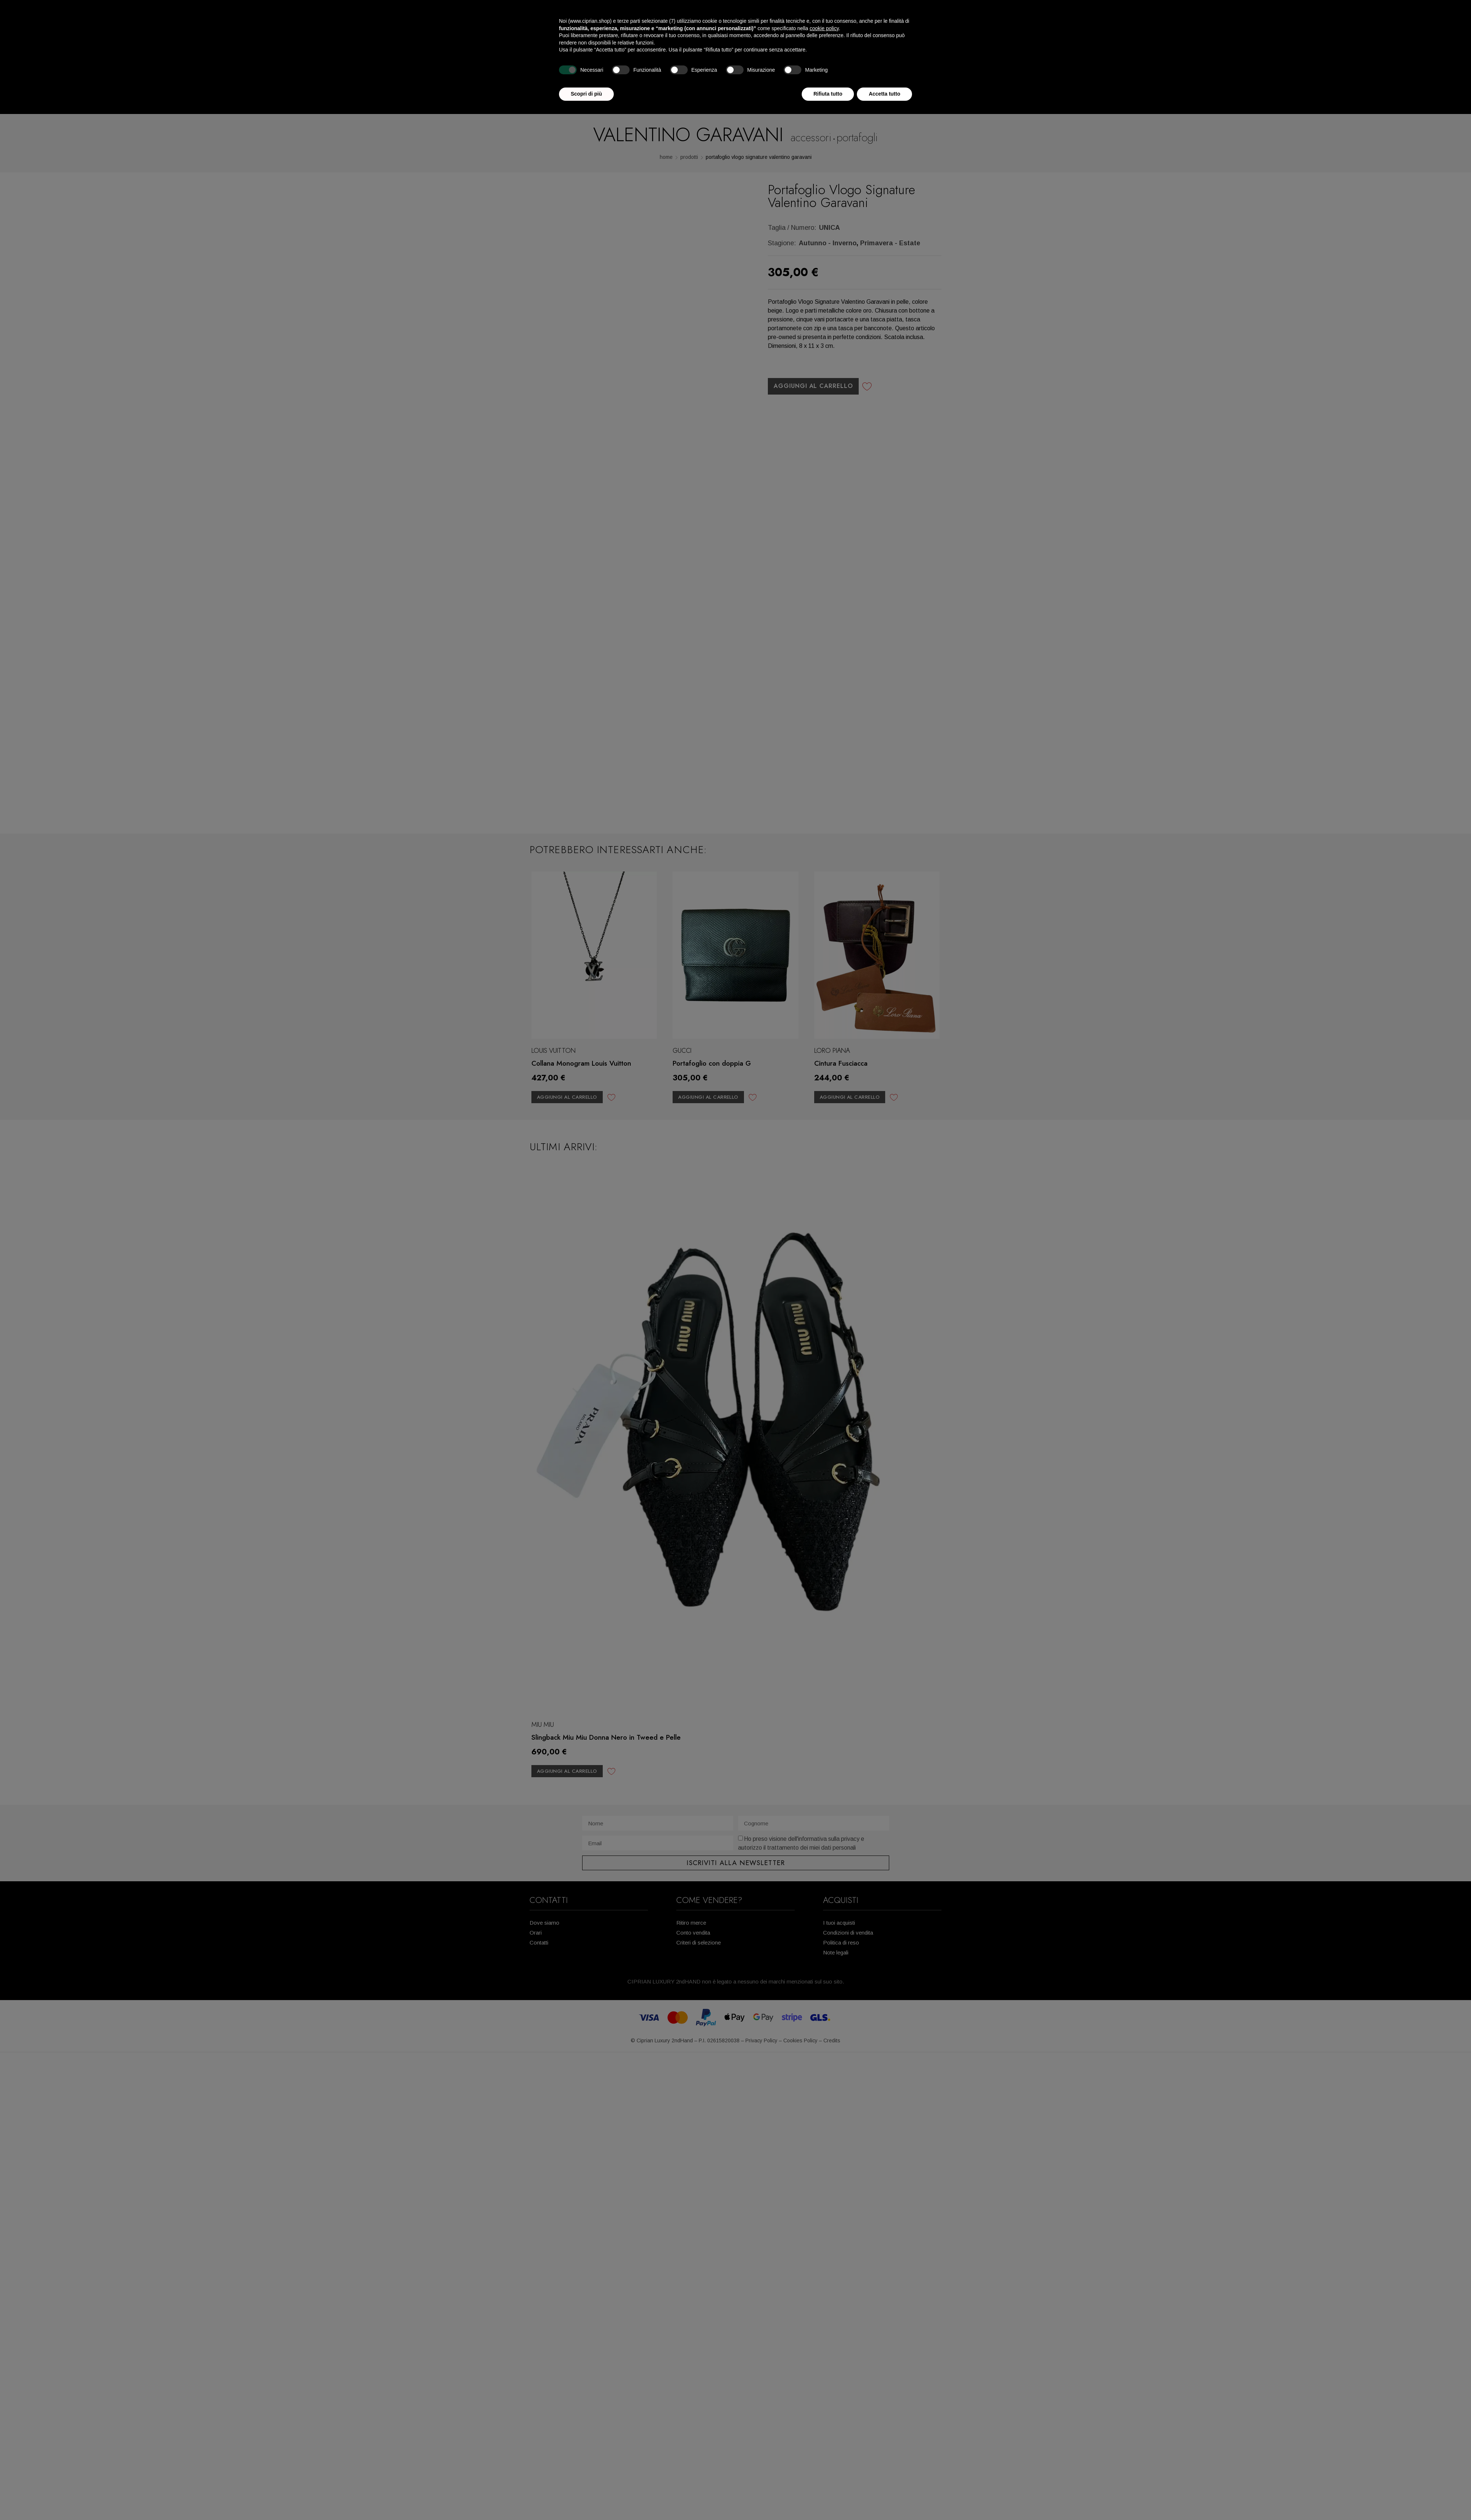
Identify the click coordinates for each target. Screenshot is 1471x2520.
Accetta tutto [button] (884, 94)
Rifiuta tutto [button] (828, 94)
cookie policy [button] (824, 28)
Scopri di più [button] (586, 94)
